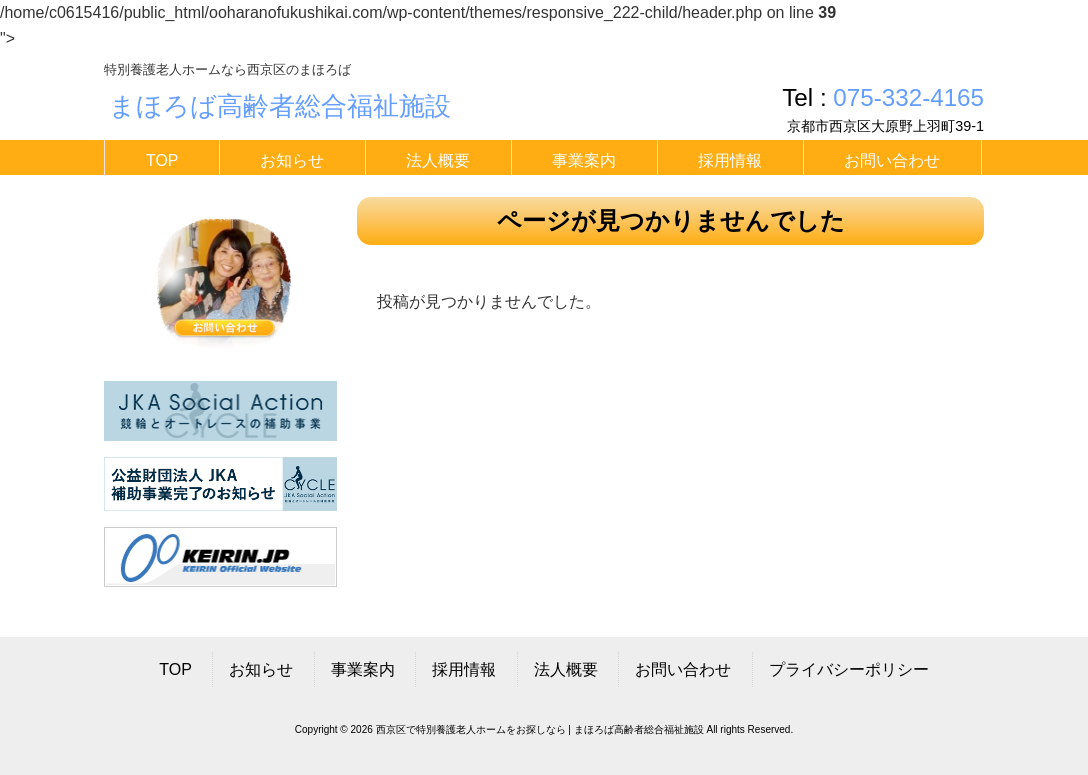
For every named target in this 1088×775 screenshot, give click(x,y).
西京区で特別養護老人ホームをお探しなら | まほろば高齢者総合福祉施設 (540, 729)
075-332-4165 (908, 97)
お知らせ (261, 669)
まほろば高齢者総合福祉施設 (280, 106)
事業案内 (363, 669)
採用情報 (464, 669)
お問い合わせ (683, 669)
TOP (175, 669)
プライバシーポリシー (849, 669)
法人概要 (566, 669)
